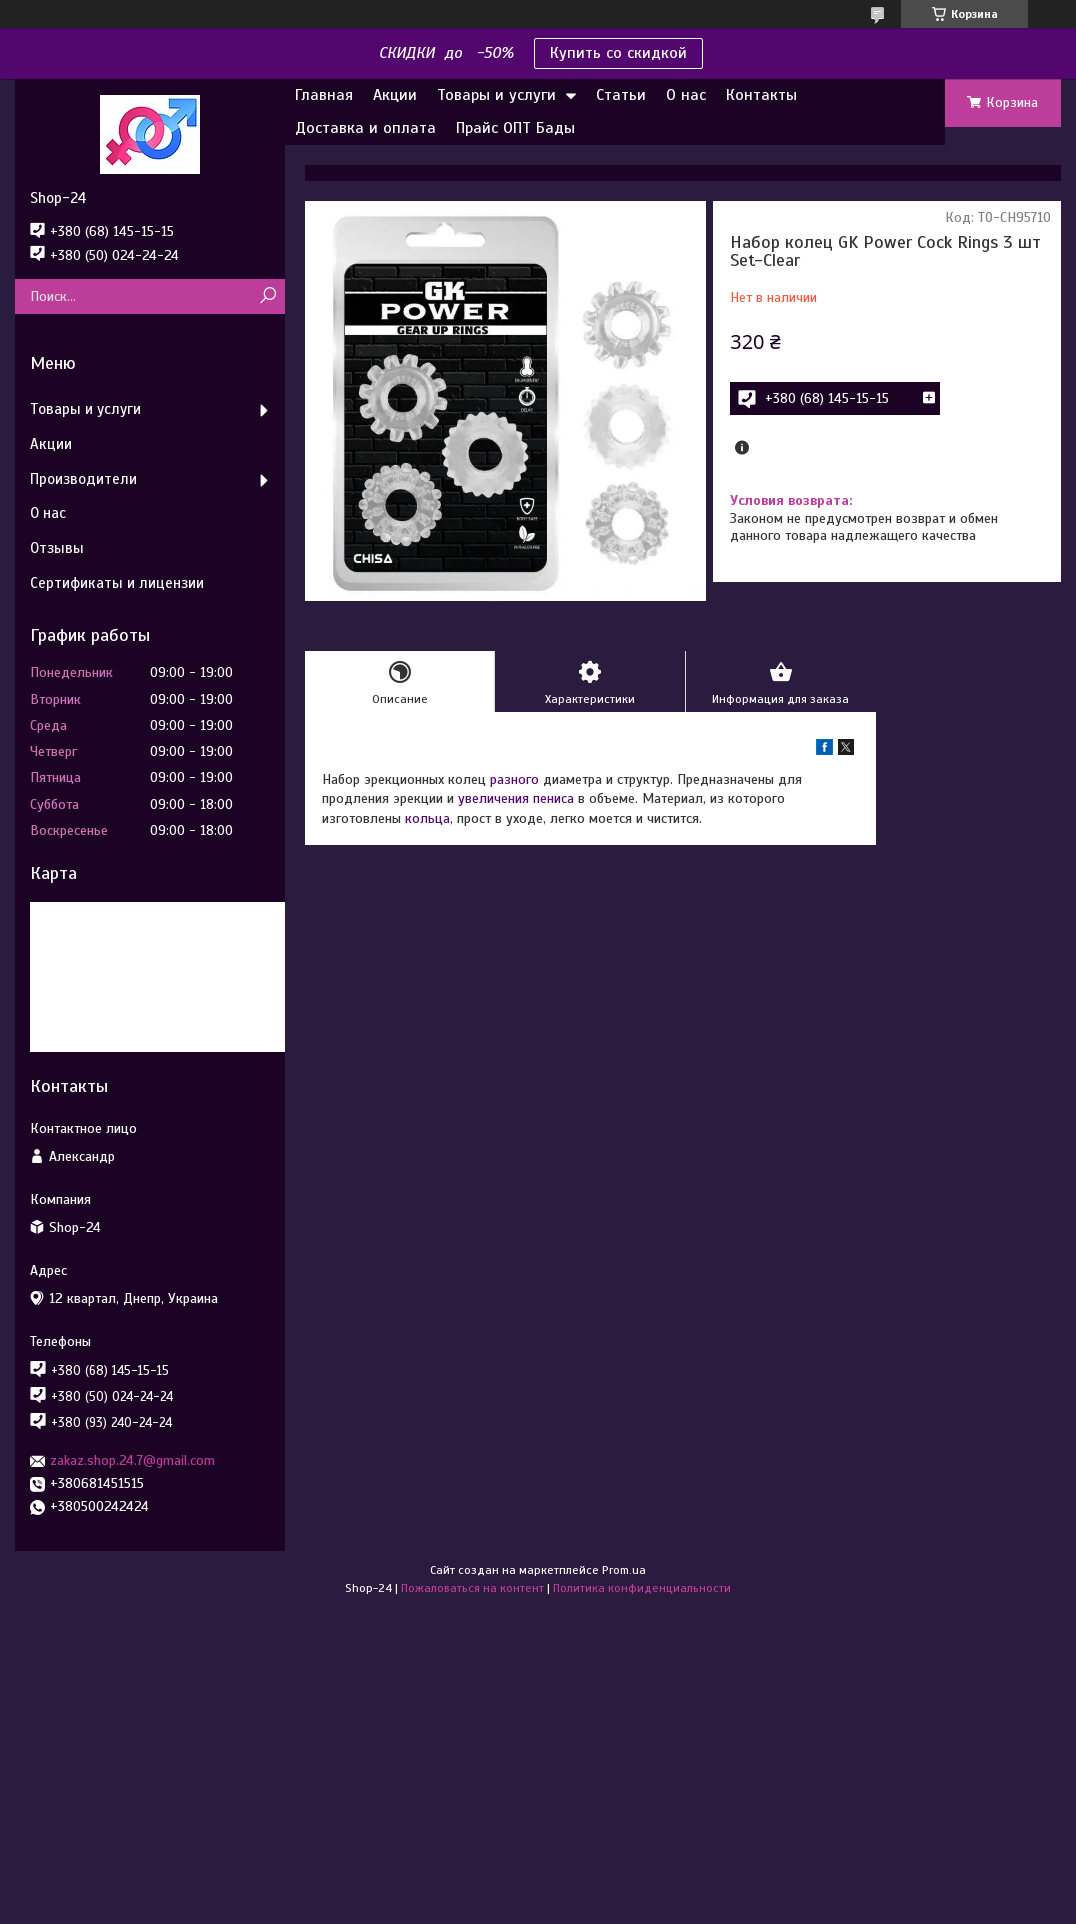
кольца (427, 818)
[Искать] (267, 296)
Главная (324, 95)
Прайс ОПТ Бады (515, 128)
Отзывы (57, 548)
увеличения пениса (516, 798)
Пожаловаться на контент (472, 1588)
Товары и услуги (496, 95)
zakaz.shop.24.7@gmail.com (132, 1460)
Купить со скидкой (618, 53)
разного (514, 779)
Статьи (621, 95)
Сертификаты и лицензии (117, 583)
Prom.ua (624, 1570)
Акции (395, 95)
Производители (83, 479)
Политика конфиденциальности (642, 1588)
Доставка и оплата (365, 128)
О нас (686, 95)
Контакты (761, 95)
